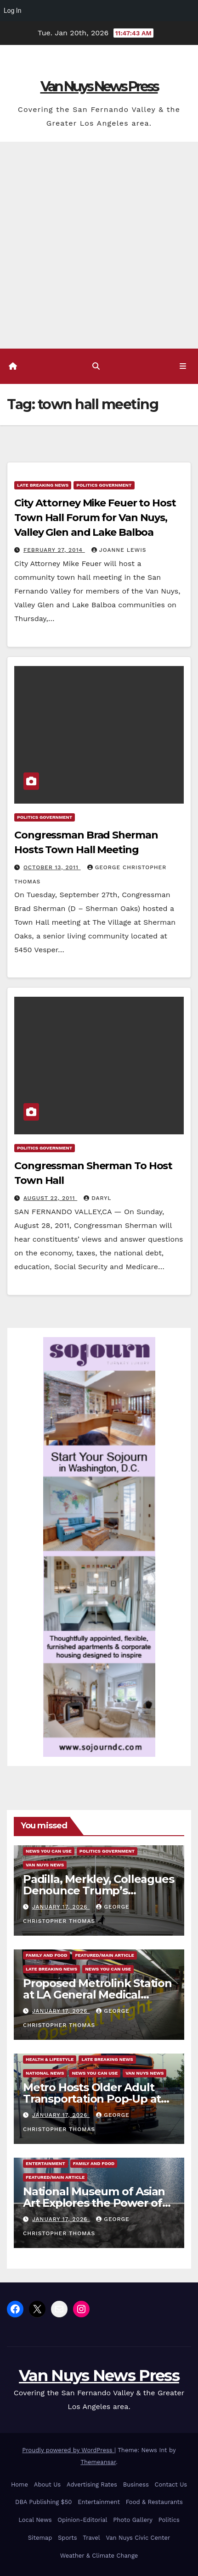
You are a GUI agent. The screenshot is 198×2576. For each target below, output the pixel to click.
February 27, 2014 (54, 550)
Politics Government (103, 485)
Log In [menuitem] (12, 10)
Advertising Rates (92, 2484)
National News (45, 2073)
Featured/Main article (104, 1955)
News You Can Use (49, 1851)
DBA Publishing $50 (43, 2501)
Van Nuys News (45, 1864)
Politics (169, 2519)
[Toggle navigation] (183, 366)
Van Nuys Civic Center (138, 2537)
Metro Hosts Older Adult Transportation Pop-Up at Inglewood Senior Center (92, 2099)
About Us (47, 2484)
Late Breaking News (42, 485)
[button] (96, 366)
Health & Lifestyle (50, 2059)
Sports (67, 2537)
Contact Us (171, 2484)
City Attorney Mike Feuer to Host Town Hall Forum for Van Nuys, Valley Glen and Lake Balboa (95, 518)
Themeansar (98, 2462)
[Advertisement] (99, 245)
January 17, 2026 (61, 1907)
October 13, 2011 (52, 867)
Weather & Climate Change (99, 2555)
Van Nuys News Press (99, 86)
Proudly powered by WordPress (68, 2450)
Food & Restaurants (154, 2501)
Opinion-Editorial (82, 2519)
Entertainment (45, 2163)
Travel (91, 2537)
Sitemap (40, 2537)
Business (136, 2484)
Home (19, 2484)
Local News (34, 2519)
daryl (97, 1198)
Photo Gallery (133, 2519)
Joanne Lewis (119, 550)
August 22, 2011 (50, 1198)
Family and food (46, 1955)
